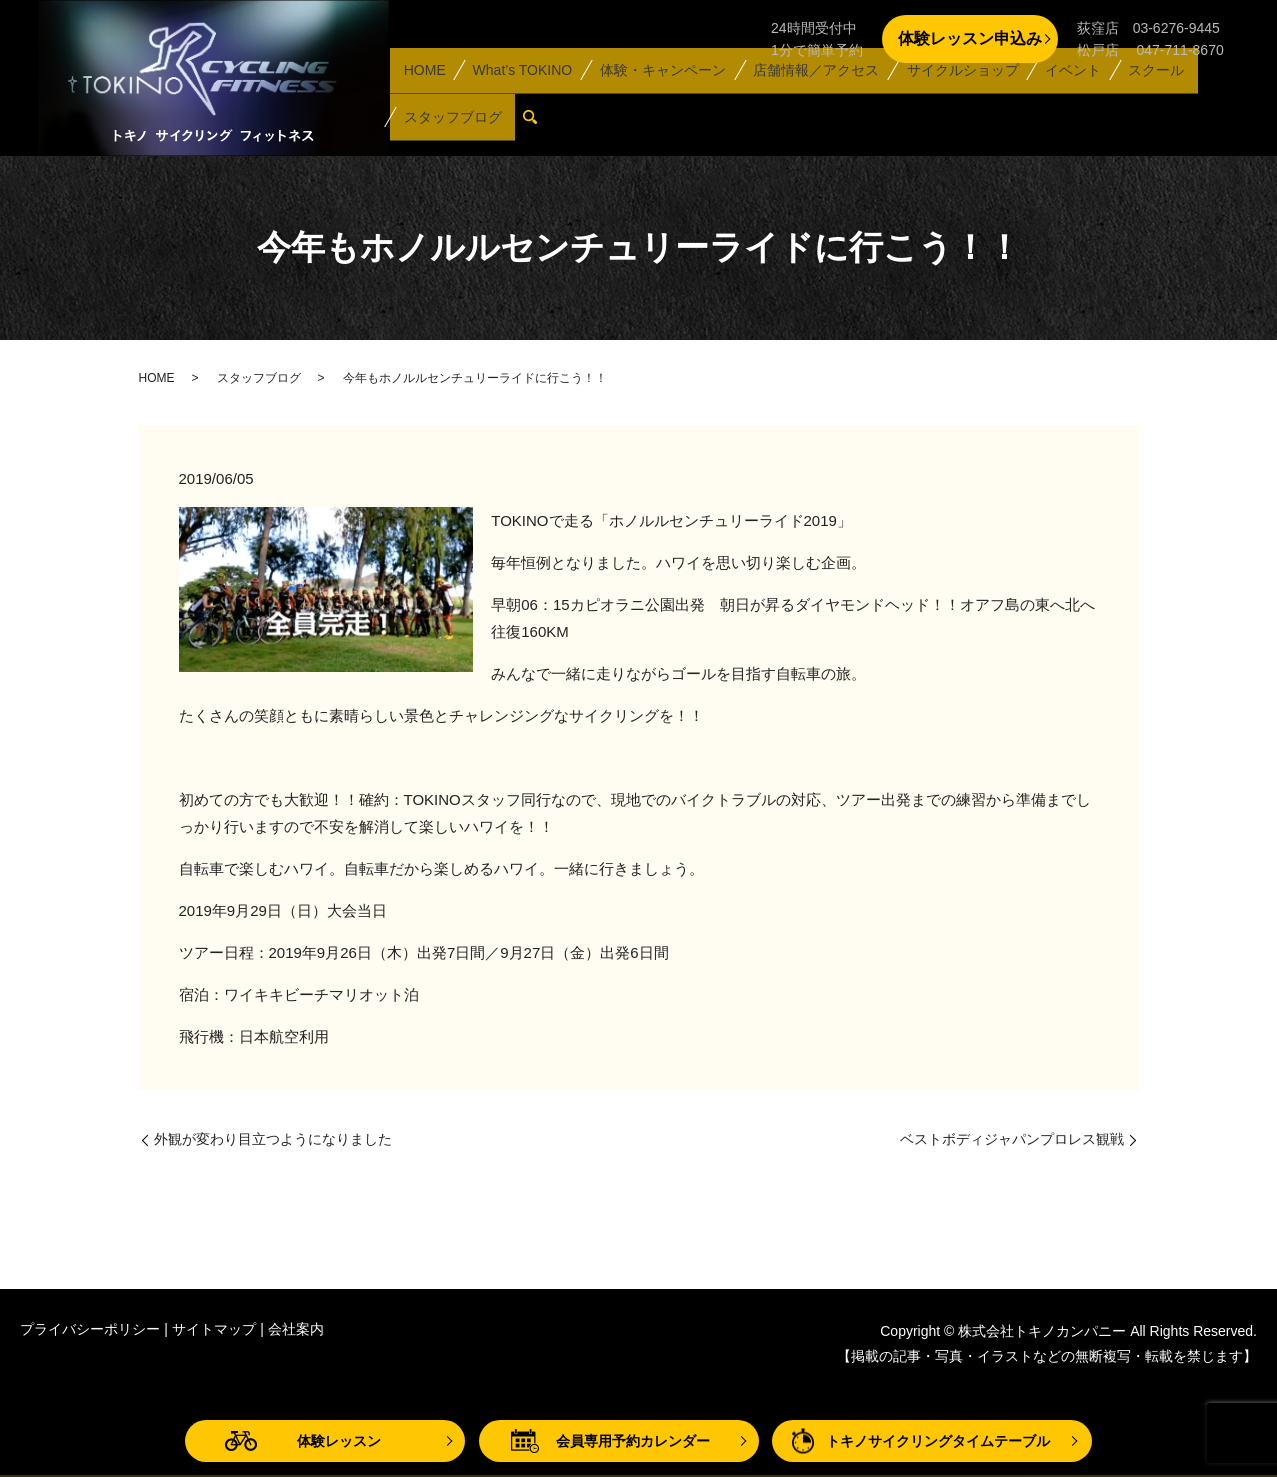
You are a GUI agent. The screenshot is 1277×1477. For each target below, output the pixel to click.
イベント (1058, 92)
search (535, 125)
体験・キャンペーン (655, 92)
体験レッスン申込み (970, 38)
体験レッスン (339, 1441)
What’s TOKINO (517, 92)
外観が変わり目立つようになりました (273, 1139)
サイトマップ (214, 1329)
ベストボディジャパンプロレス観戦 (1012, 1139)
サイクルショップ (951, 92)
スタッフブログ (451, 124)
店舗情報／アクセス (806, 92)
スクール (1137, 92)
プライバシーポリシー (90, 1329)
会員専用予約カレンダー (633, 1441)
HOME (423, 92)
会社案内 (296, 1329)
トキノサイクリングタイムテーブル (938, 1441)
